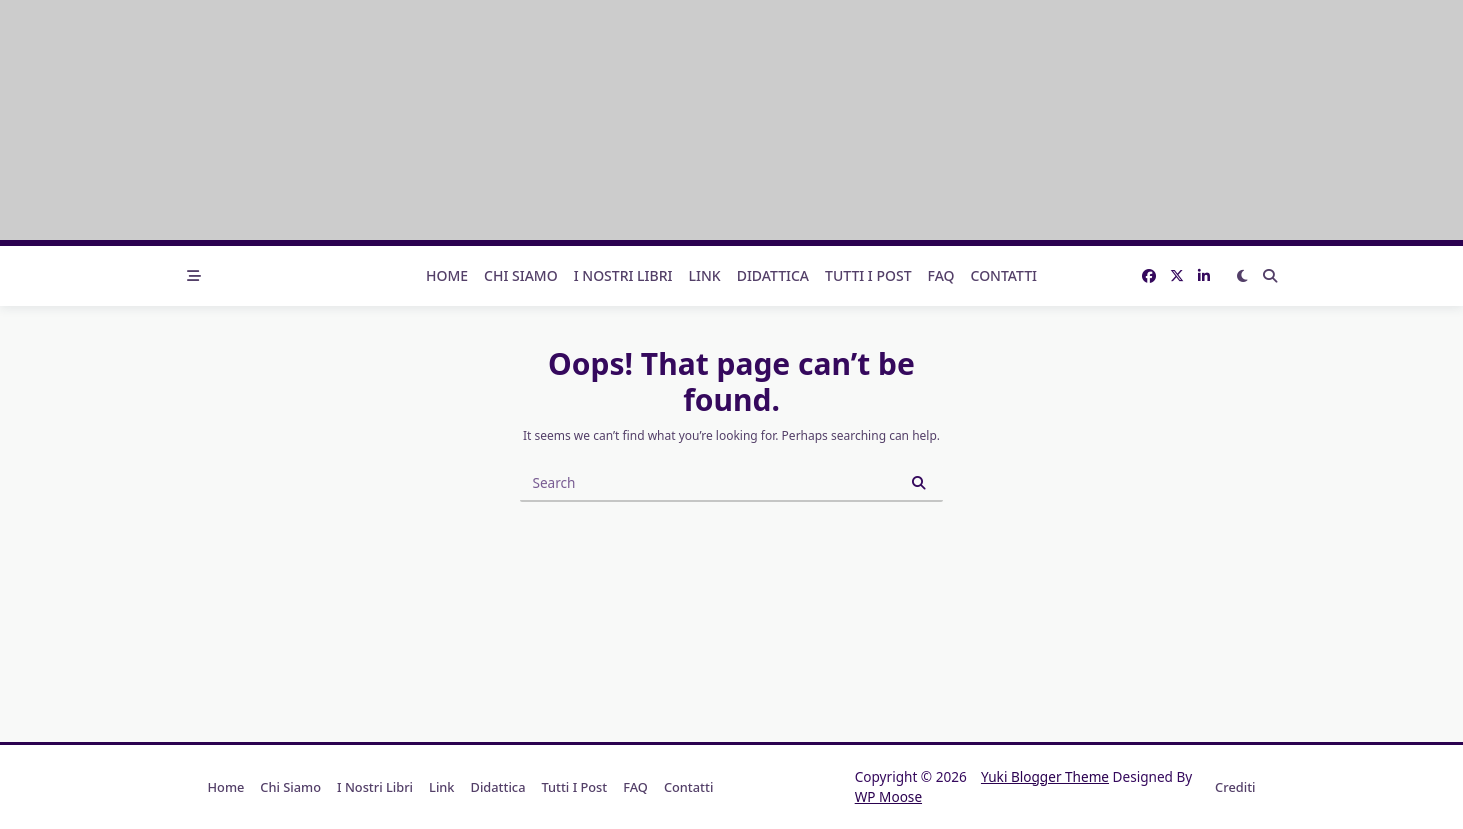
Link (705, 275)
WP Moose (888, 796)
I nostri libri (623, 275)
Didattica (773, 275)
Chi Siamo (521, 275)
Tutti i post (868, 275)
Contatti (1004, 275)
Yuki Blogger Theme (1045, 776)
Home (447, 275)
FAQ (941, 275)
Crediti (1235, 787)
